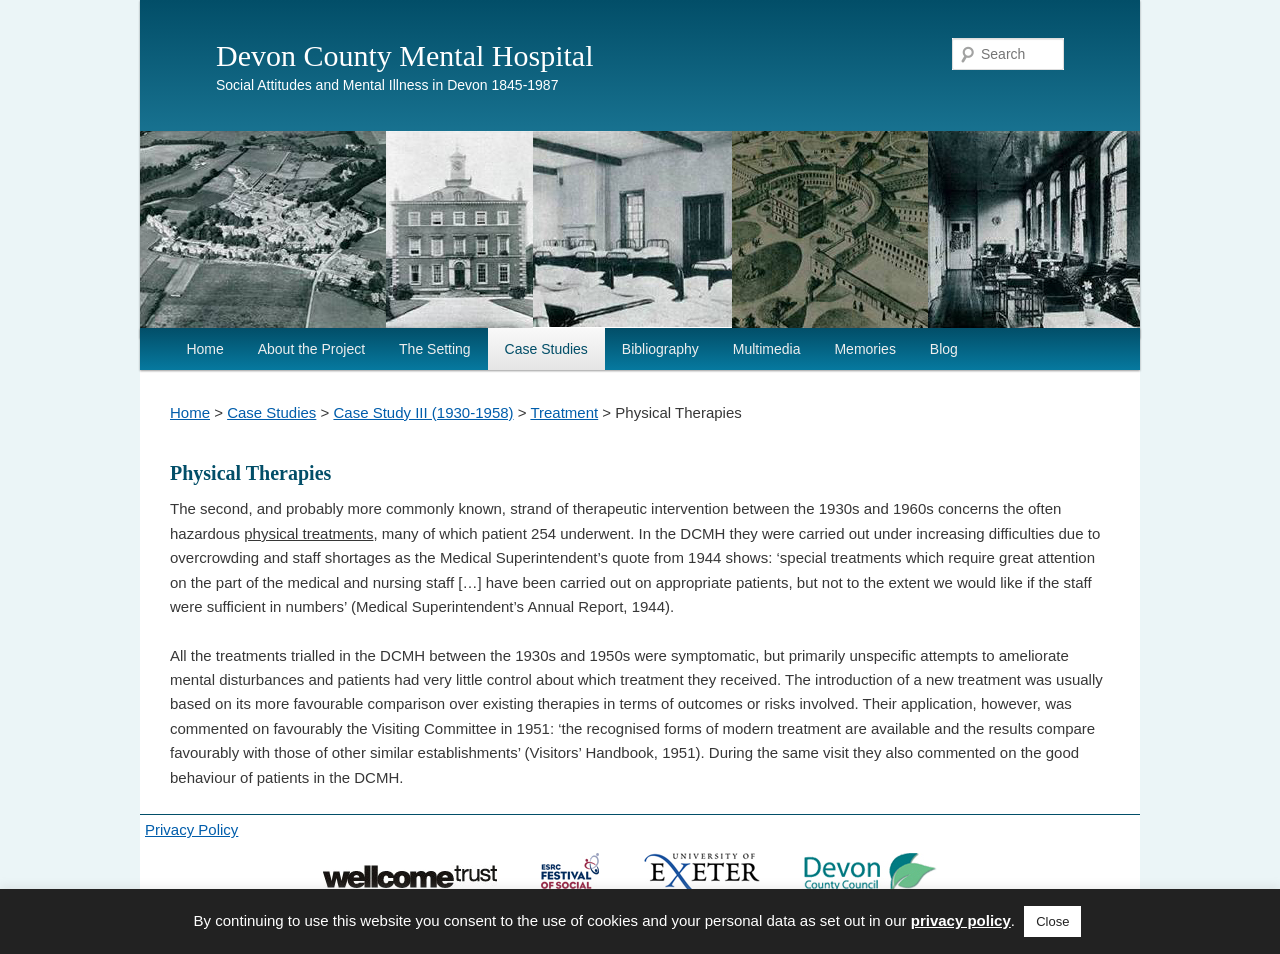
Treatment (564, 412)
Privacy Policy (191, 829)
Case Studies (546, 349)
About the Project (311, 349)
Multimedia (767, 349)
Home (204, 349)
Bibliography (660, 349)
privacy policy (961, 920)
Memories (864, 349)
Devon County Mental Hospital (404, 55)
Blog (944, 349)
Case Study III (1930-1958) (423, 412)
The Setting (435, 349)
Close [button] (1052, 921)
